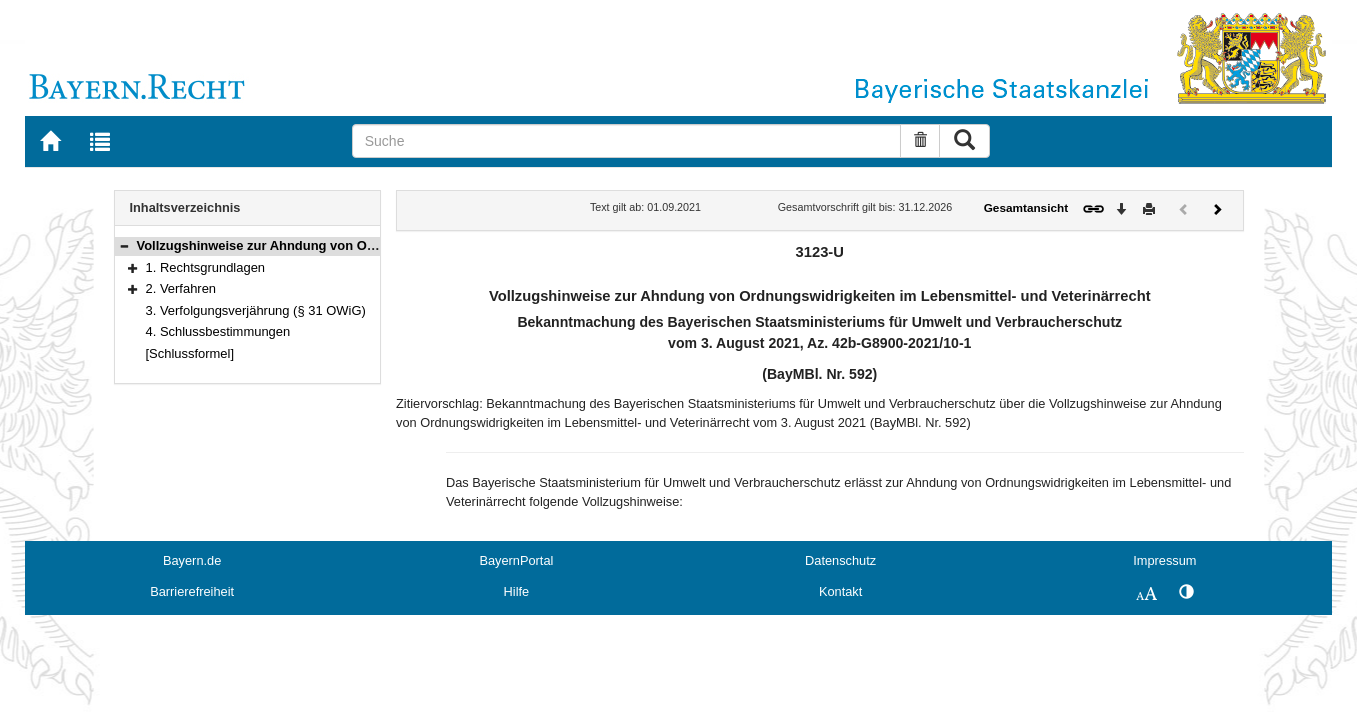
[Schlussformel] (190, 353)
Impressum (1164, 560)
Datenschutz (840, 560)
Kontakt (840, 591)
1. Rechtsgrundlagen (206, 267)
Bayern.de (192, 560)
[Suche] (627, 141)
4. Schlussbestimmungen (218, 331)
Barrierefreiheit (192, 591)
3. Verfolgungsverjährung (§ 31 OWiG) (256, 310)
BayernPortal (516, 560)
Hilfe (517, 591)
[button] (124, 245)
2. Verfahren (181, 288)
